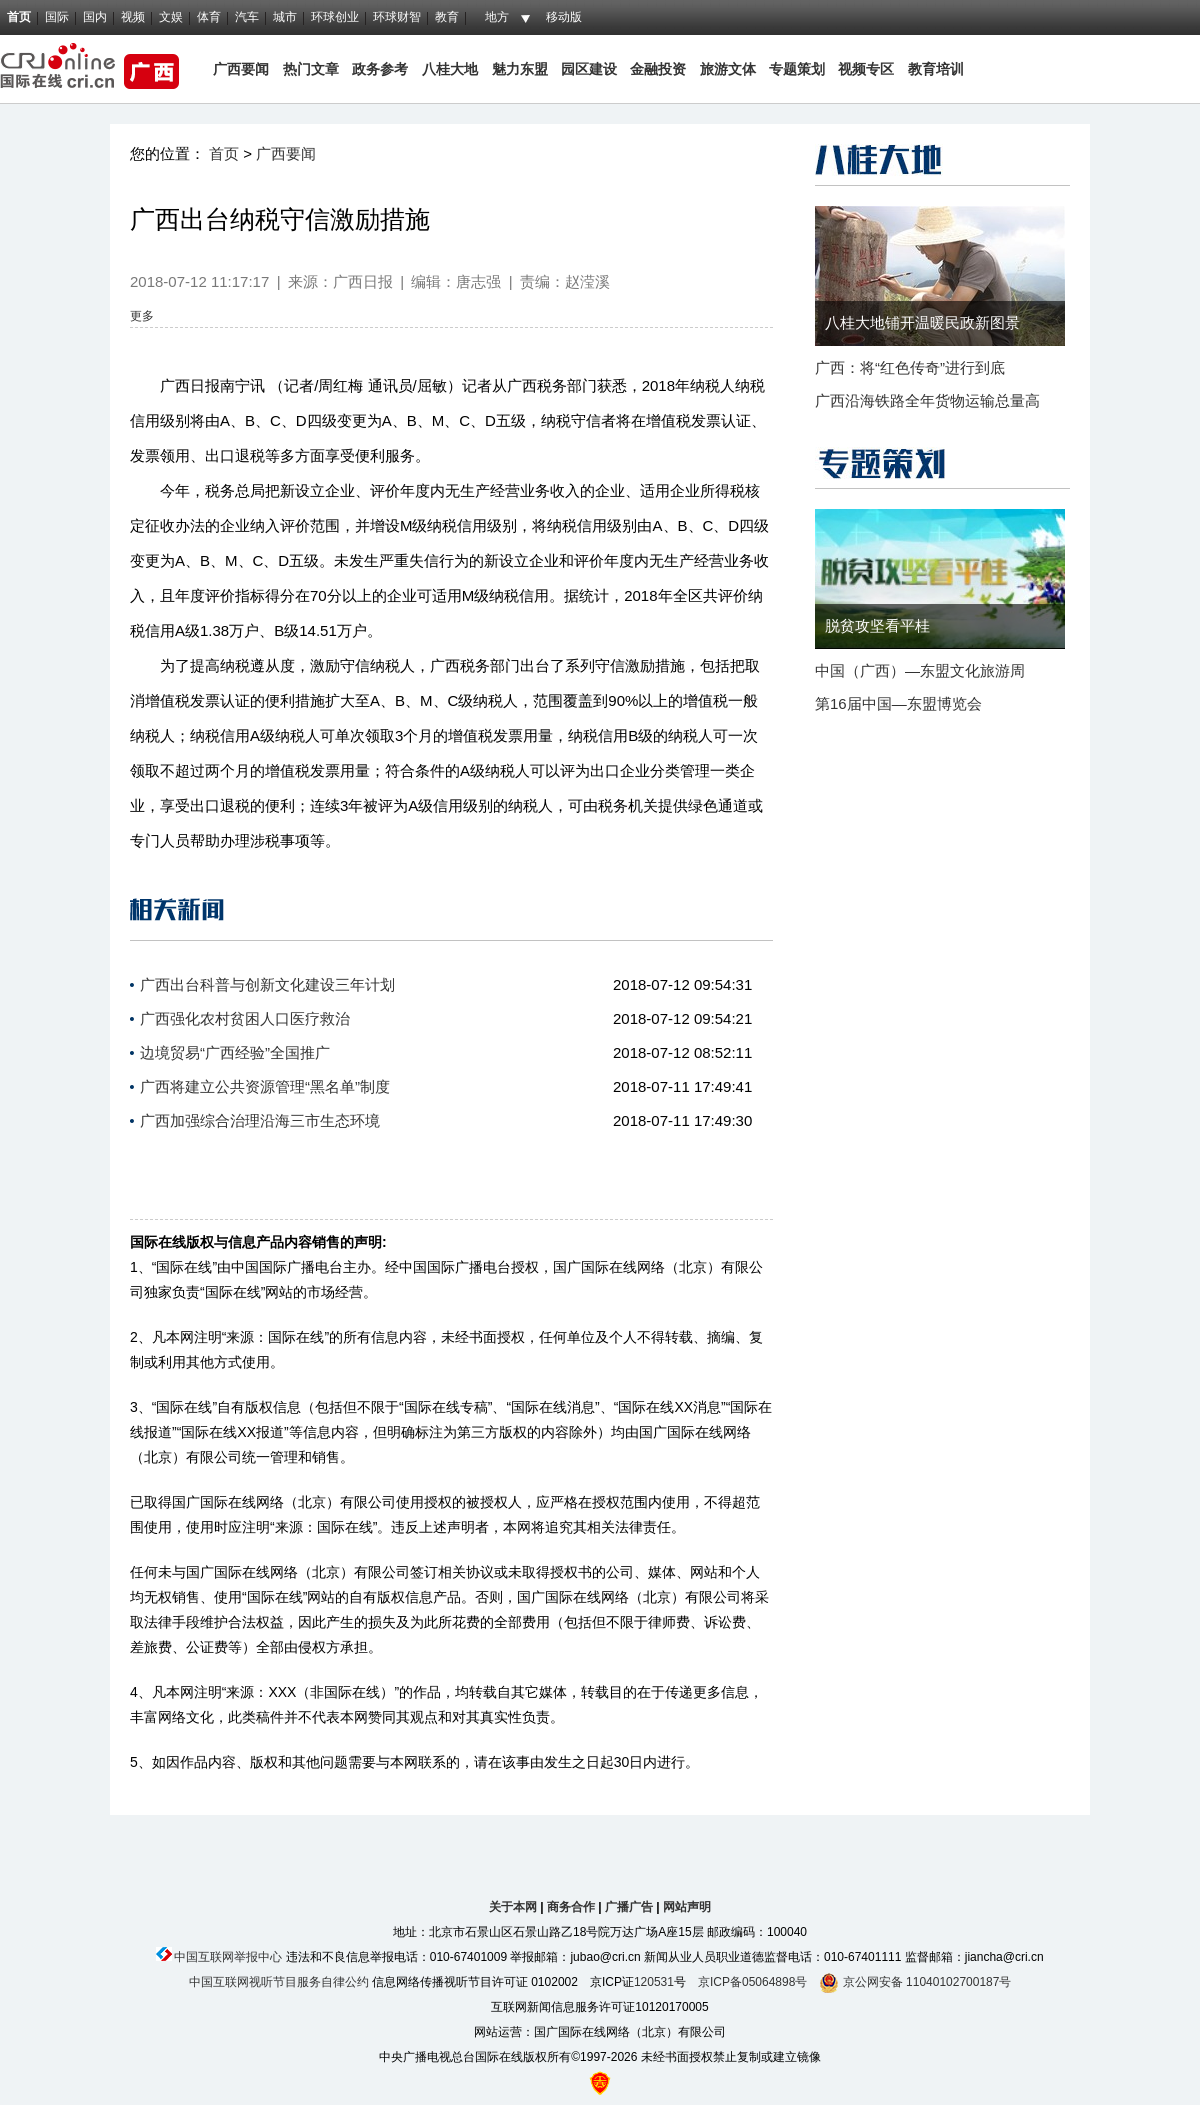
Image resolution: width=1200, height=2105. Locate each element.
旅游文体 (728, 69)
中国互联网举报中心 (228, 1957)
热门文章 (309, 69)
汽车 (247, 17)
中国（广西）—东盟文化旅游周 (920, 670)
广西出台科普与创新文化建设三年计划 (267, 984)
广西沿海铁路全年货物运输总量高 (927, 400)
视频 (133, 17)
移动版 (564, 17)
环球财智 (397, 17)
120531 (654, 1982)
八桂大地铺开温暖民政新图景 (922, 322)
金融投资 (658, 69)
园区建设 (589, 69)
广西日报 (363, 281)
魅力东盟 (520, 69)
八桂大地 (452, 69)
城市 (285, 17)
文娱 (171, 17)
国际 (57, 17)
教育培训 (936, 69)
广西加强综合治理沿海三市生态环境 (260, 1120)
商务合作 (571, 1907)
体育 (209, 17)
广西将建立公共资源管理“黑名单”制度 (265, 1086)
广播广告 (629, 1907)
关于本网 (513, 1907)
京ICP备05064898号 (752, 1982)
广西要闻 (241, 69)
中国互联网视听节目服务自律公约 (279, 1982)
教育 (447, 17)
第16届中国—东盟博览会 (898, 703)
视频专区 (866, 69)
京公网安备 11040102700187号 (915, 1982)
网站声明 (687, 1907)
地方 (497, 17)
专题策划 (797, 69)
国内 (95, 17)
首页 (19, 17)
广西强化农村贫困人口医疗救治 (245, 1018)
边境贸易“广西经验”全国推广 (235, 1052)
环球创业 (335, 17)
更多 (142, 316)
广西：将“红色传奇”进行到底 (910, 367)
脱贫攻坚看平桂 (877, 625)
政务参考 (380, 69)
